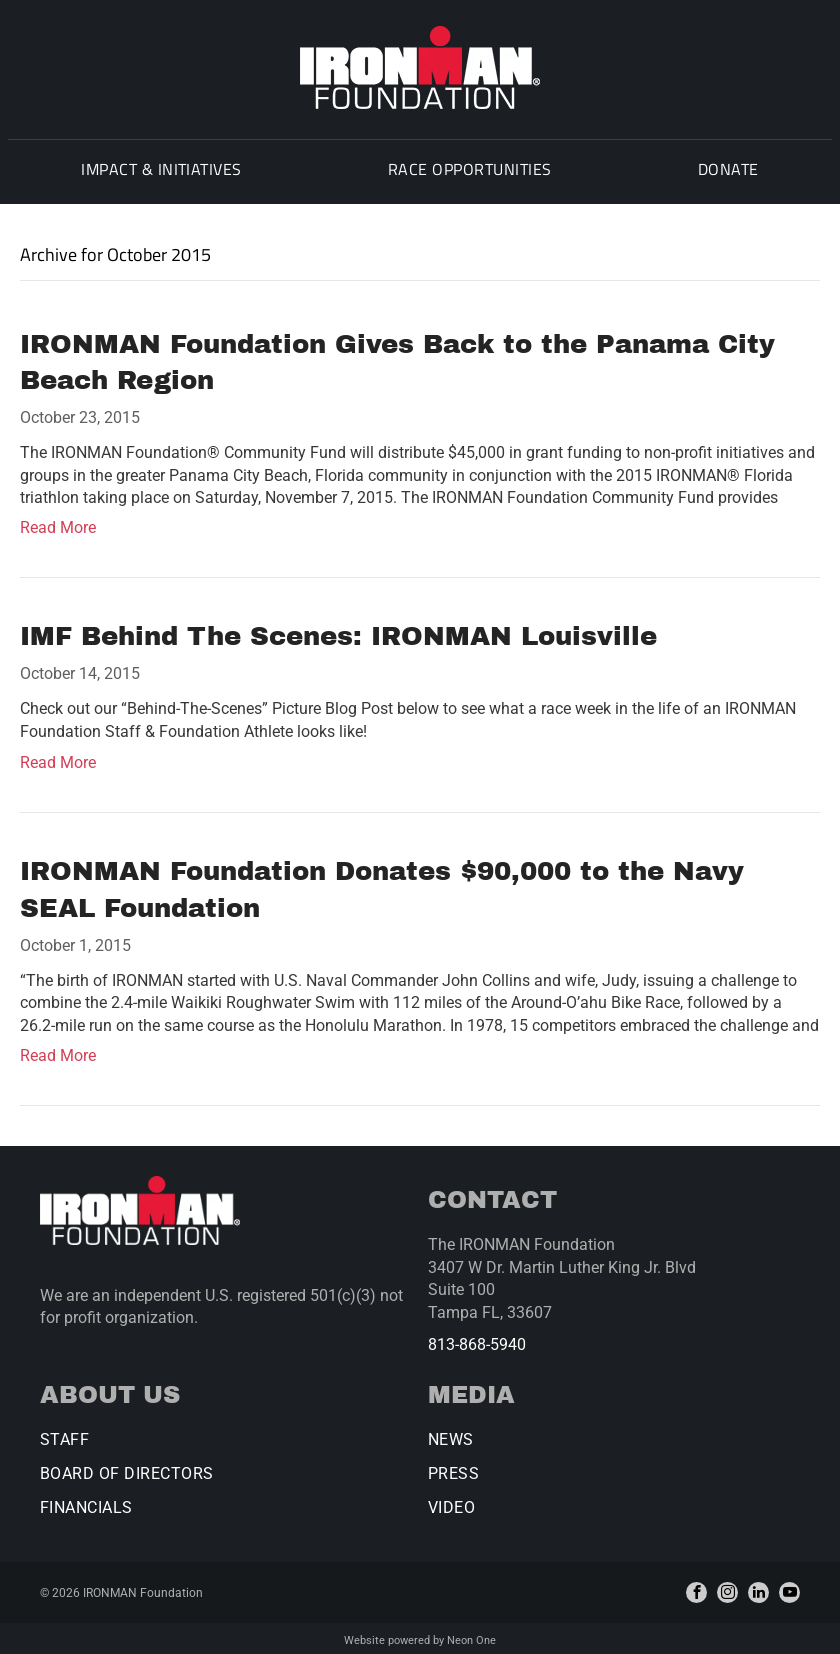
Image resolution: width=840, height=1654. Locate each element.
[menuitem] (156, 172)
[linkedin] (758, 1588)
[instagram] (727, 1588)
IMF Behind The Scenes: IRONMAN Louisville (338, 632)
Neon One (471, 1636)
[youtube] (789, 1588)
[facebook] (696, 1588)
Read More (58, 523)
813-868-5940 (477, 1340)
